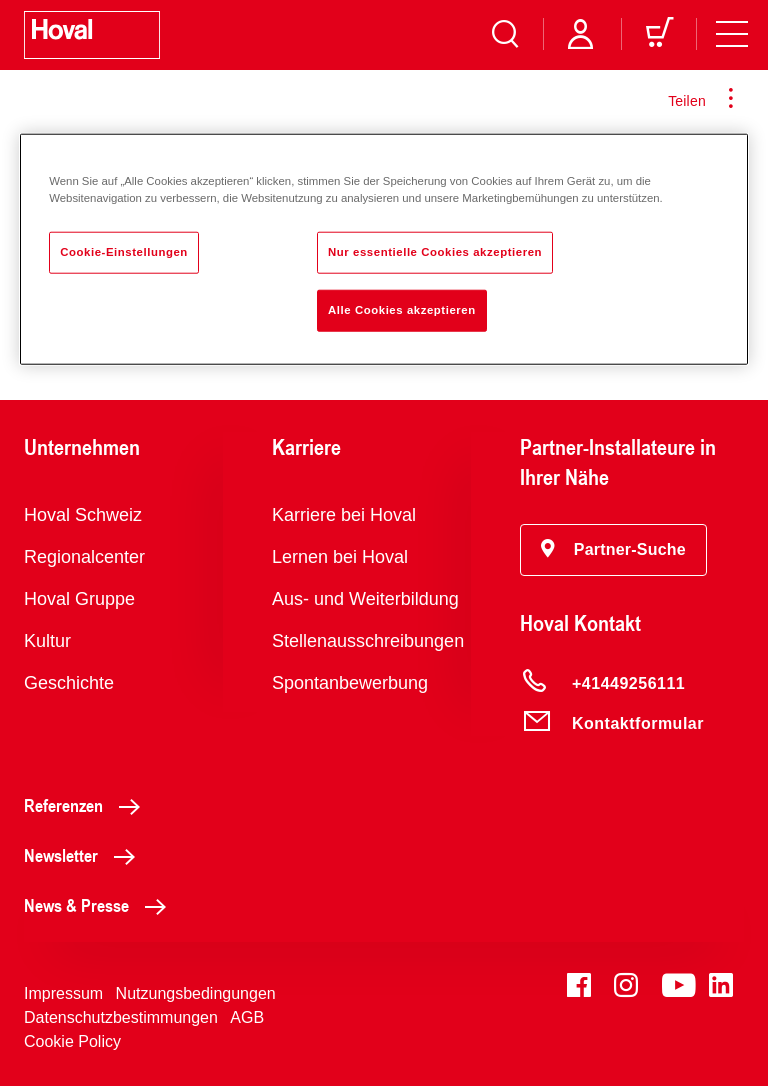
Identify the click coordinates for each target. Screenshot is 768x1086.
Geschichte (69, 683)
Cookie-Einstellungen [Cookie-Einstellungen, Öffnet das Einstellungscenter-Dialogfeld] (124, 252)
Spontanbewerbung (350, 683)
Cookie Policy (72, 1041)
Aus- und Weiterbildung (365, 599)
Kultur (47, 641)
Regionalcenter (84, 557)
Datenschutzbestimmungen (121, 1017)
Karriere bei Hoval (344, 515)
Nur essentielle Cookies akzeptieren (435, 252)
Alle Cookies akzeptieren (402, 310)
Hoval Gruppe (79, 599)
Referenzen (87, 805)
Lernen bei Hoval (340, 557)
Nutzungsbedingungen (196, 993)
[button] (613, 550)
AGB (247, 1017)
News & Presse (100, 905)
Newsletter (85, 855)
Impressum (63, 993)
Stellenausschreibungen (368, 641)
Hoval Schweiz (83, 515)
